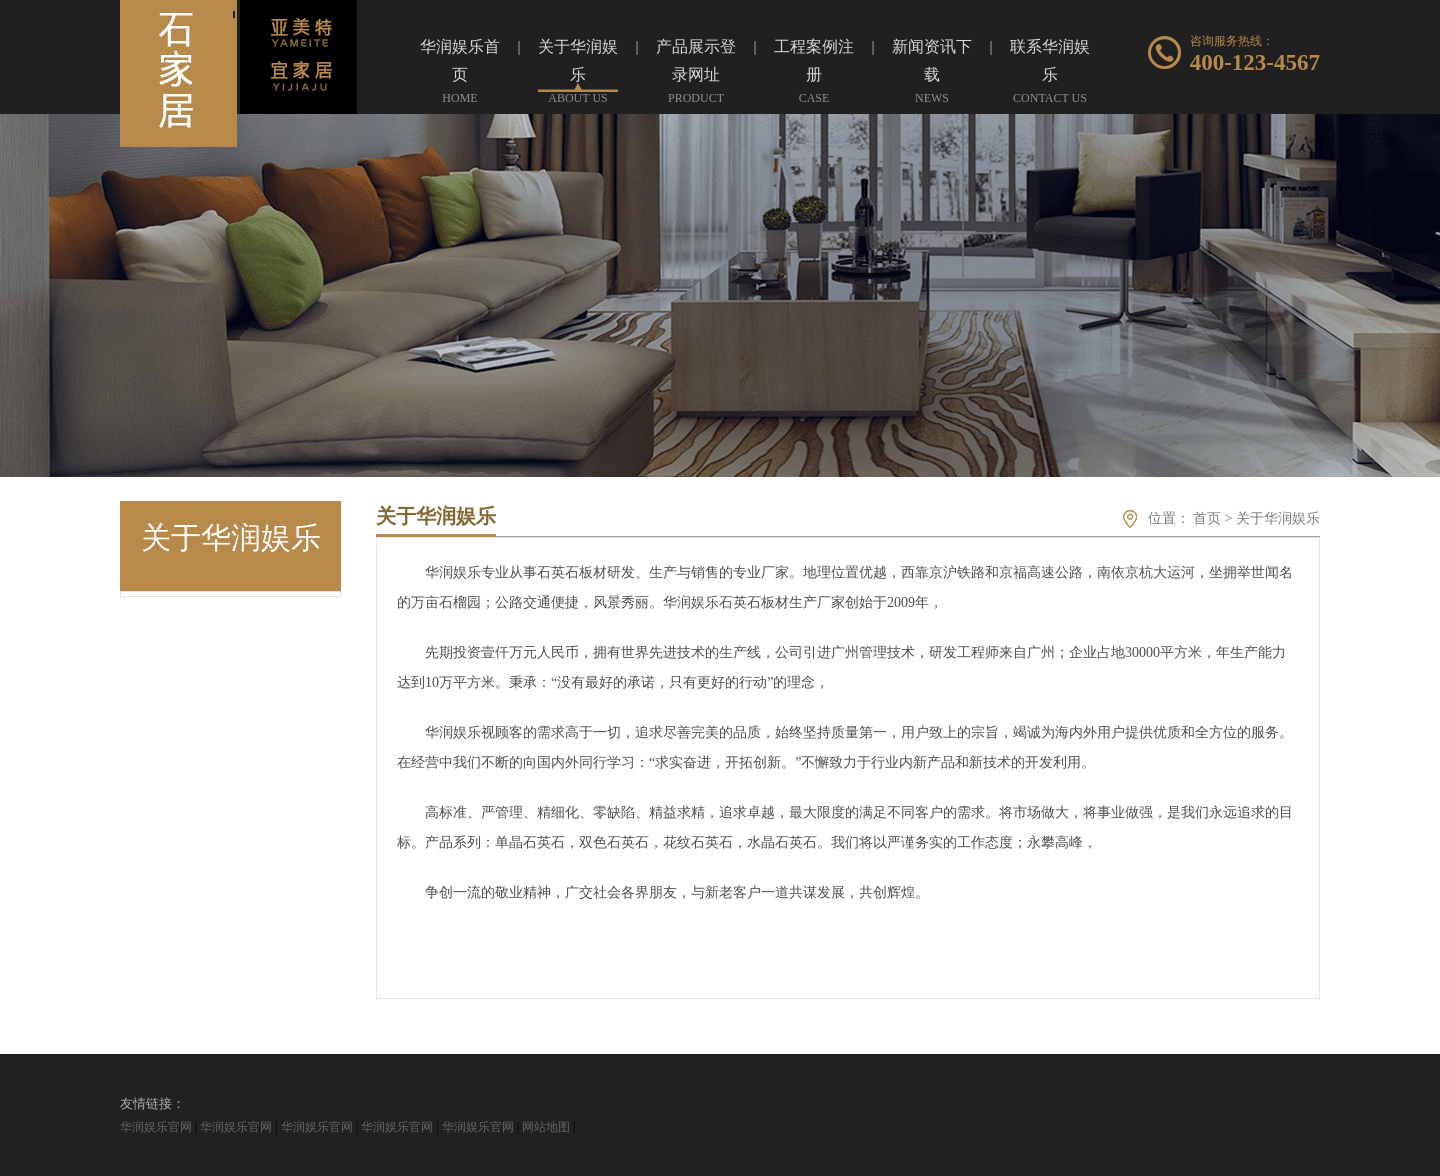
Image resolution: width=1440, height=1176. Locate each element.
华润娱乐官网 (156, 1127)
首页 (1207, 518)
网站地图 (546, 1127)
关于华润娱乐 (1278, 518)
